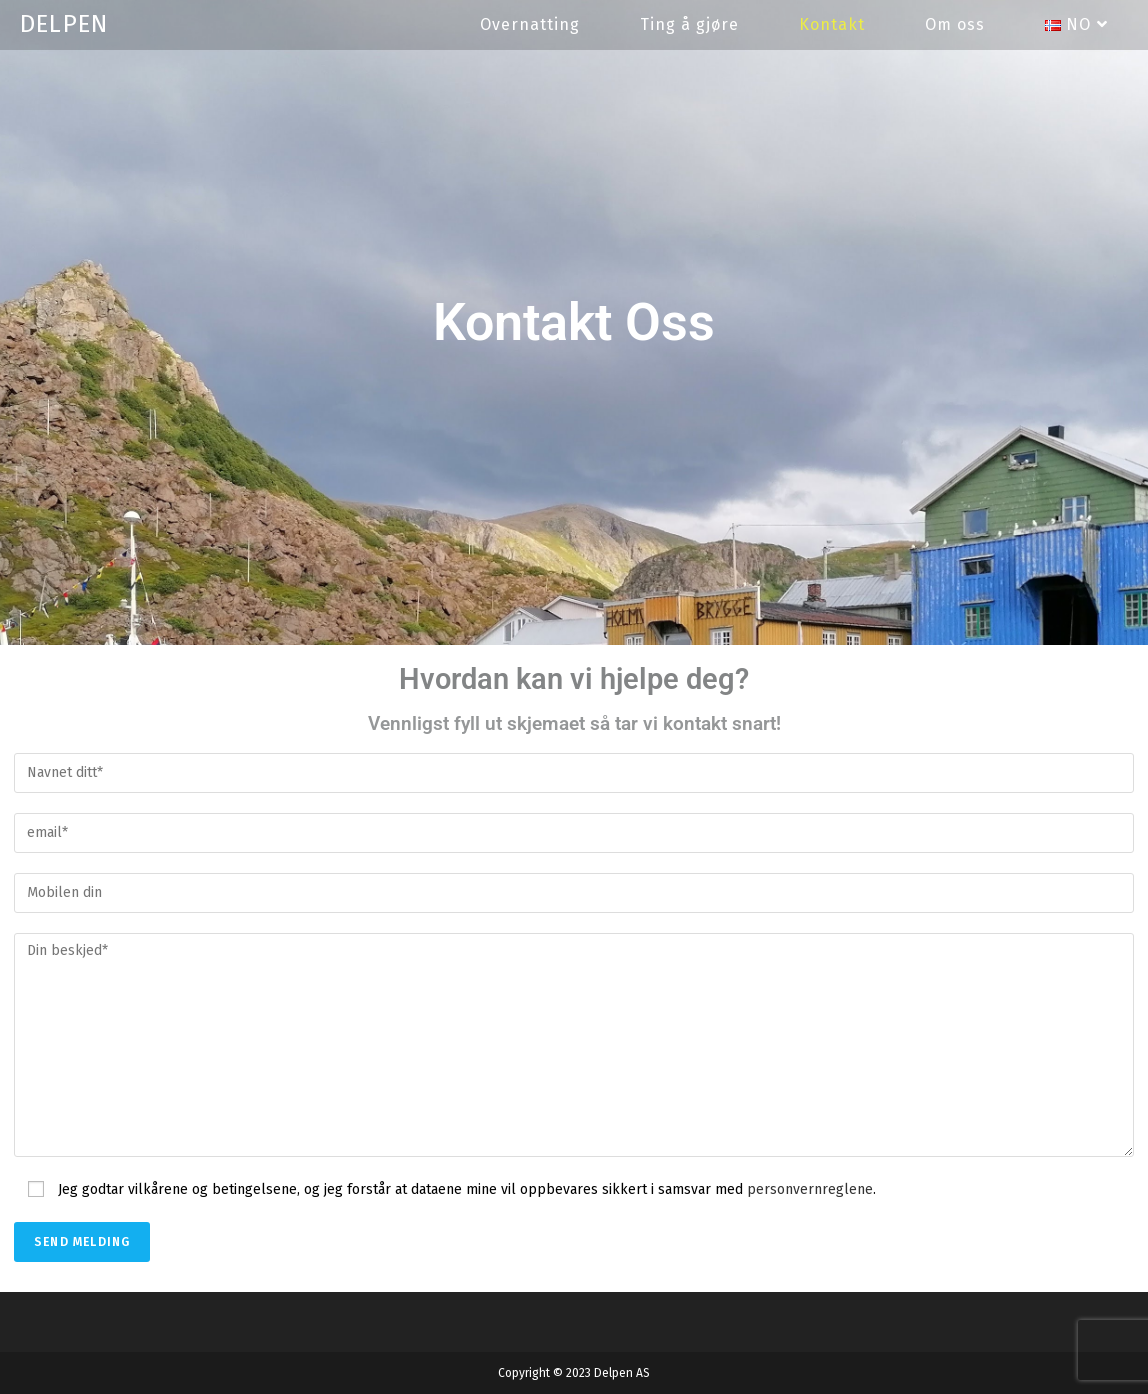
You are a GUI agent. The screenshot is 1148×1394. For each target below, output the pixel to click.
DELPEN (64, 24)
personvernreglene (810, 1189)
